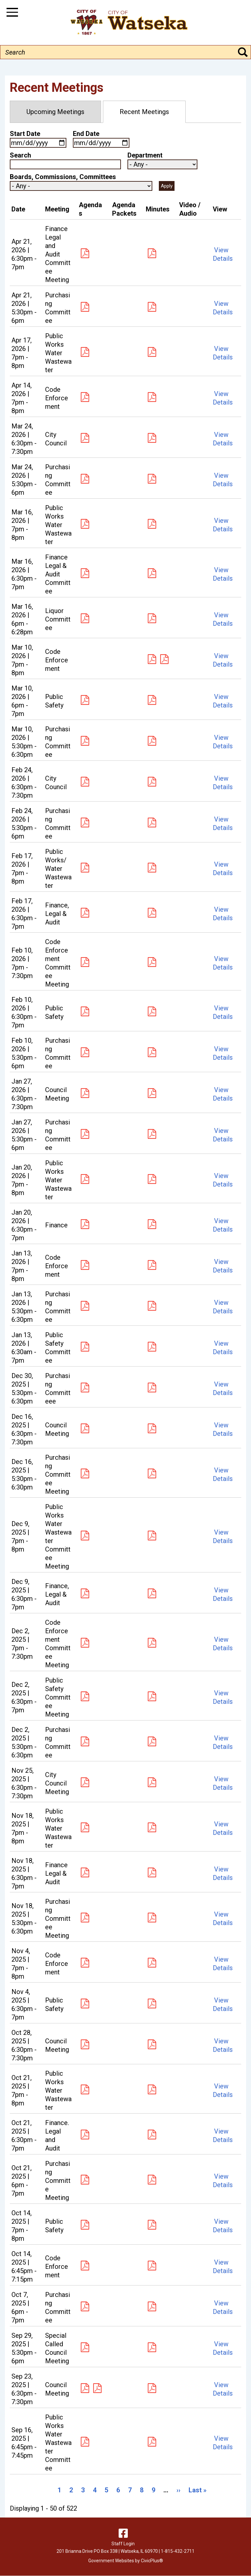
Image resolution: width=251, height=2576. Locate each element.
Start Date (25, 134)
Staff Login (123, 2543)
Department (144, 155)
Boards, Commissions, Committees (63, 177)
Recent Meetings (144, 112)
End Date (86, 134)
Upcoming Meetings (55, 112)
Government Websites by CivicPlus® (125, 2560)
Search (20, 155)
